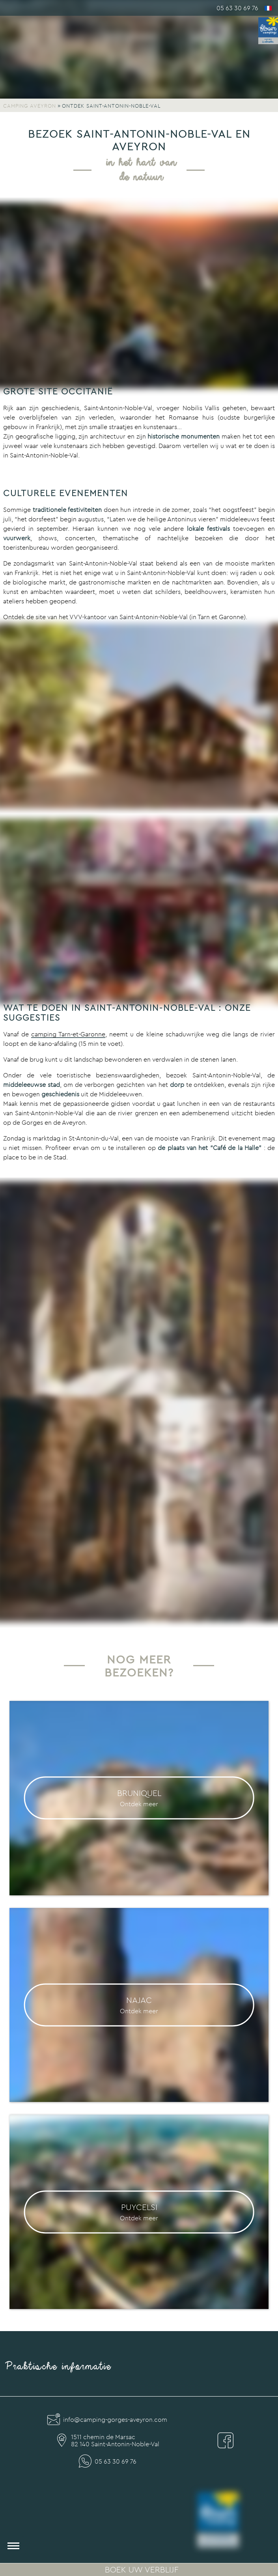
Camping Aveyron (29, 106)
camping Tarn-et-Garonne (68, 1034)
